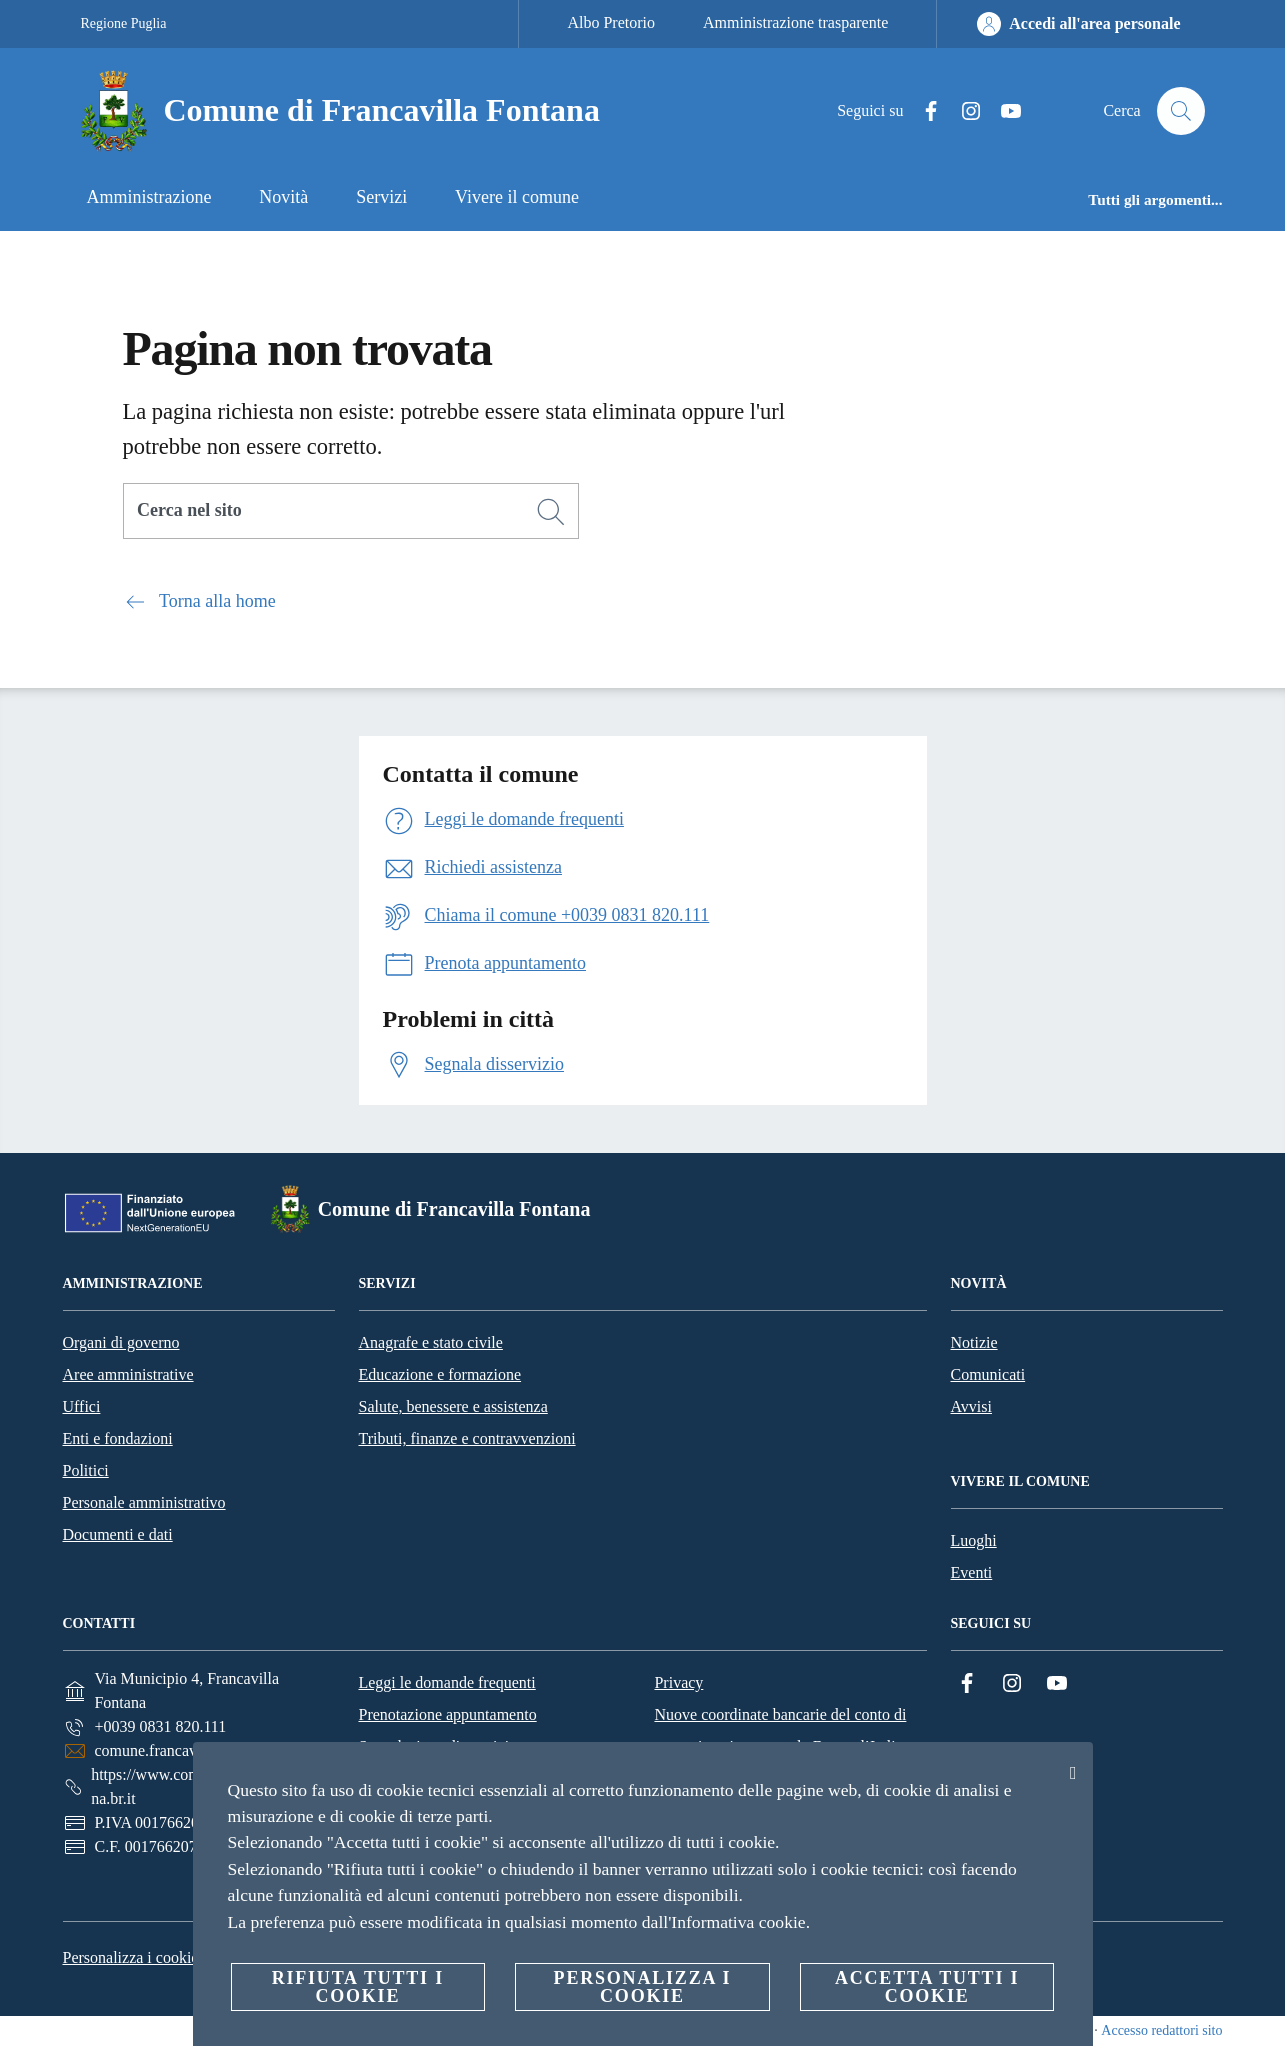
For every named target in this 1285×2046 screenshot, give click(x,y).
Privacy (678, 1682)
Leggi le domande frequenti (446, 1682)
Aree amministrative (128, 1374)
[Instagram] (963, 111)
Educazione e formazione (440, 1374)
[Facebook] (923, 111)
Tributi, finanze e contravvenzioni (467, 1438)
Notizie (974, 1342)
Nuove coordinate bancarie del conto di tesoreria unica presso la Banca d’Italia (780, 1730)
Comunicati (988, 1374)
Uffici (82, 1406)
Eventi (972, 1572)
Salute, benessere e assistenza (453, 1406)
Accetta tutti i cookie (927, 1987)
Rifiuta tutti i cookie (358, 1987)
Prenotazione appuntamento (447, 1714)
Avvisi (971, 1406)
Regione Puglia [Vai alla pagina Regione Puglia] (124, 23)
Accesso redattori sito (1161, 2030)
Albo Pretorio (611, 22)
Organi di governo (121, 1342)
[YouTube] (1003, 111)
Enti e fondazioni (118, 1438)
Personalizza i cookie (131, 1957)
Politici (86, 1470)
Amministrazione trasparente (795, 22)
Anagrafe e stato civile (431, 1342)
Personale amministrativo (144, 1502)
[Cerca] (1181, 111)
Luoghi (974, 1540)
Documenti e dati (118, 1534)
